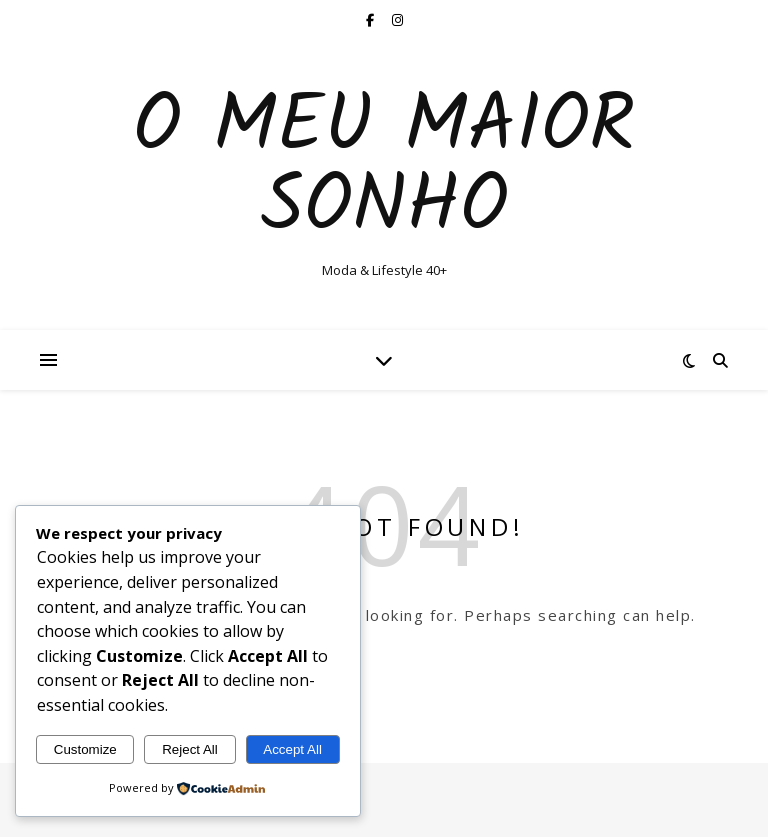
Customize (85, 749)
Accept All (292, 749)
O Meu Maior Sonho (384, 168)
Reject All (190, 749)
